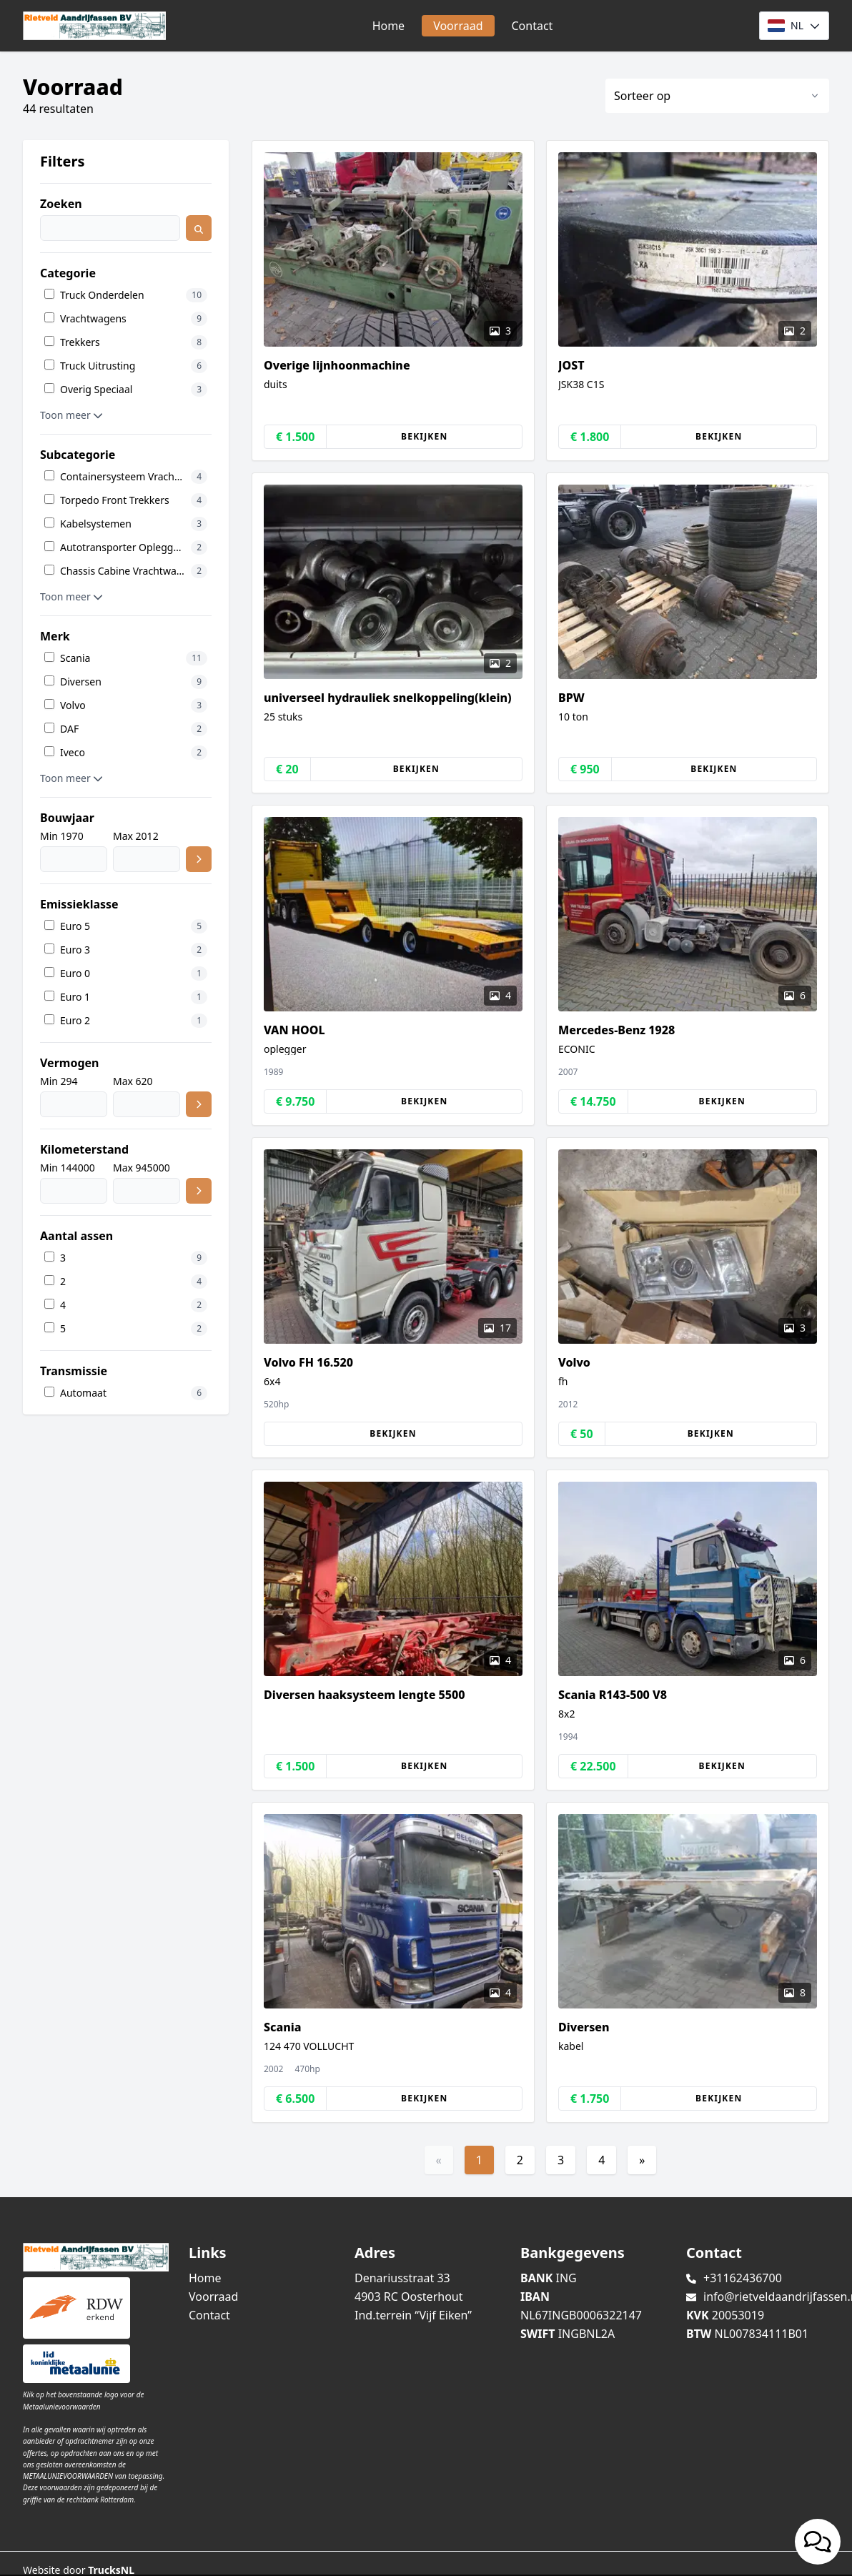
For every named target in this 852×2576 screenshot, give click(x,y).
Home (388, 26)
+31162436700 (742, 2278)
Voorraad (457, 26)
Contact (532, 26)
